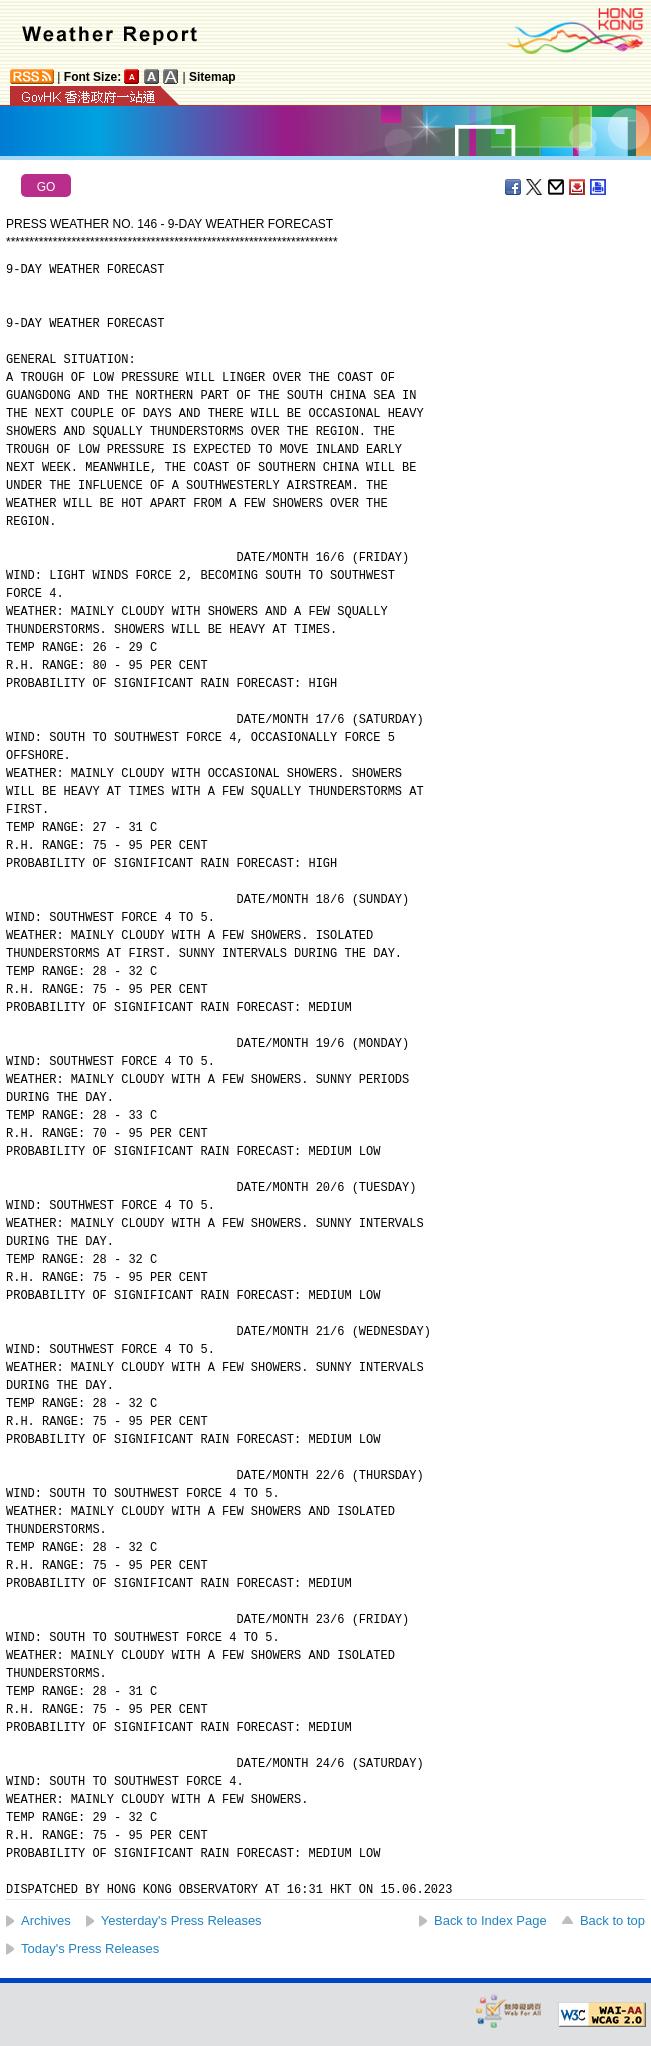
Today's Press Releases (90, 1948)
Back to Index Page (490, 1920)
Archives (46, 1920)
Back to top (612, 1920)
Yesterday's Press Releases (181, 1920)
